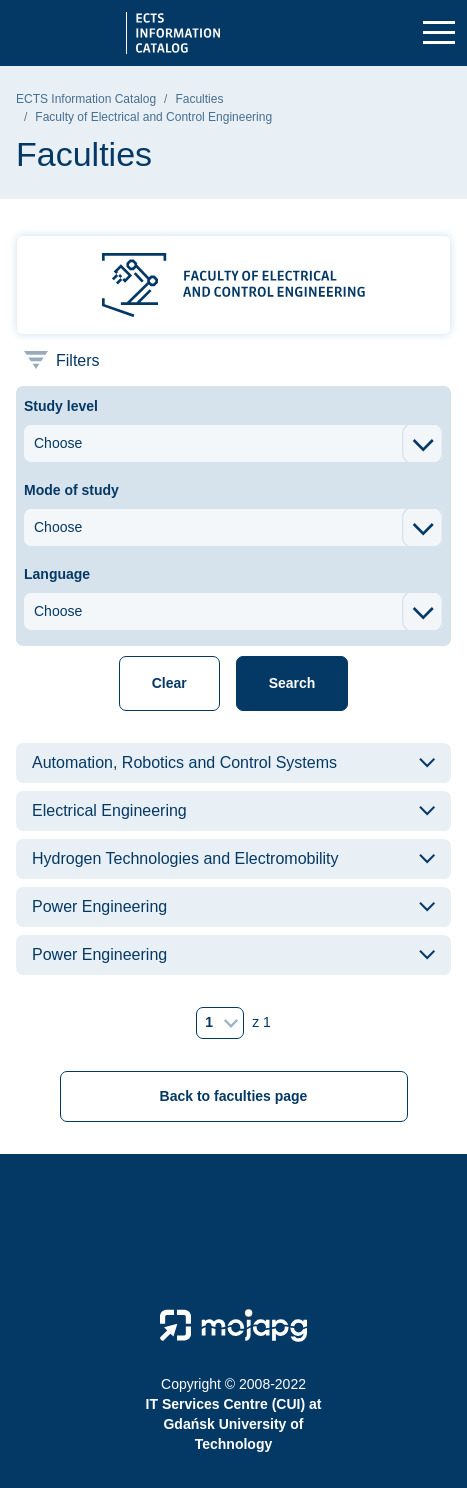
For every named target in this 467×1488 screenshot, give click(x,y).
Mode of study (71, 490)
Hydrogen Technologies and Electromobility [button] (185, 858)
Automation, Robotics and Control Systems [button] (184, 762)
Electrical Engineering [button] (109, 810)
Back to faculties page (234, 1096)
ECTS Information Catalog (86, 99)
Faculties (199, 99)
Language (57, 574)
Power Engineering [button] (99, 906)
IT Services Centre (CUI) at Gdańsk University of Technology (234, 1424)
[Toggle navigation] (439, 33)
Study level (61, 406)
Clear (169, 683)
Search (292, 683)
